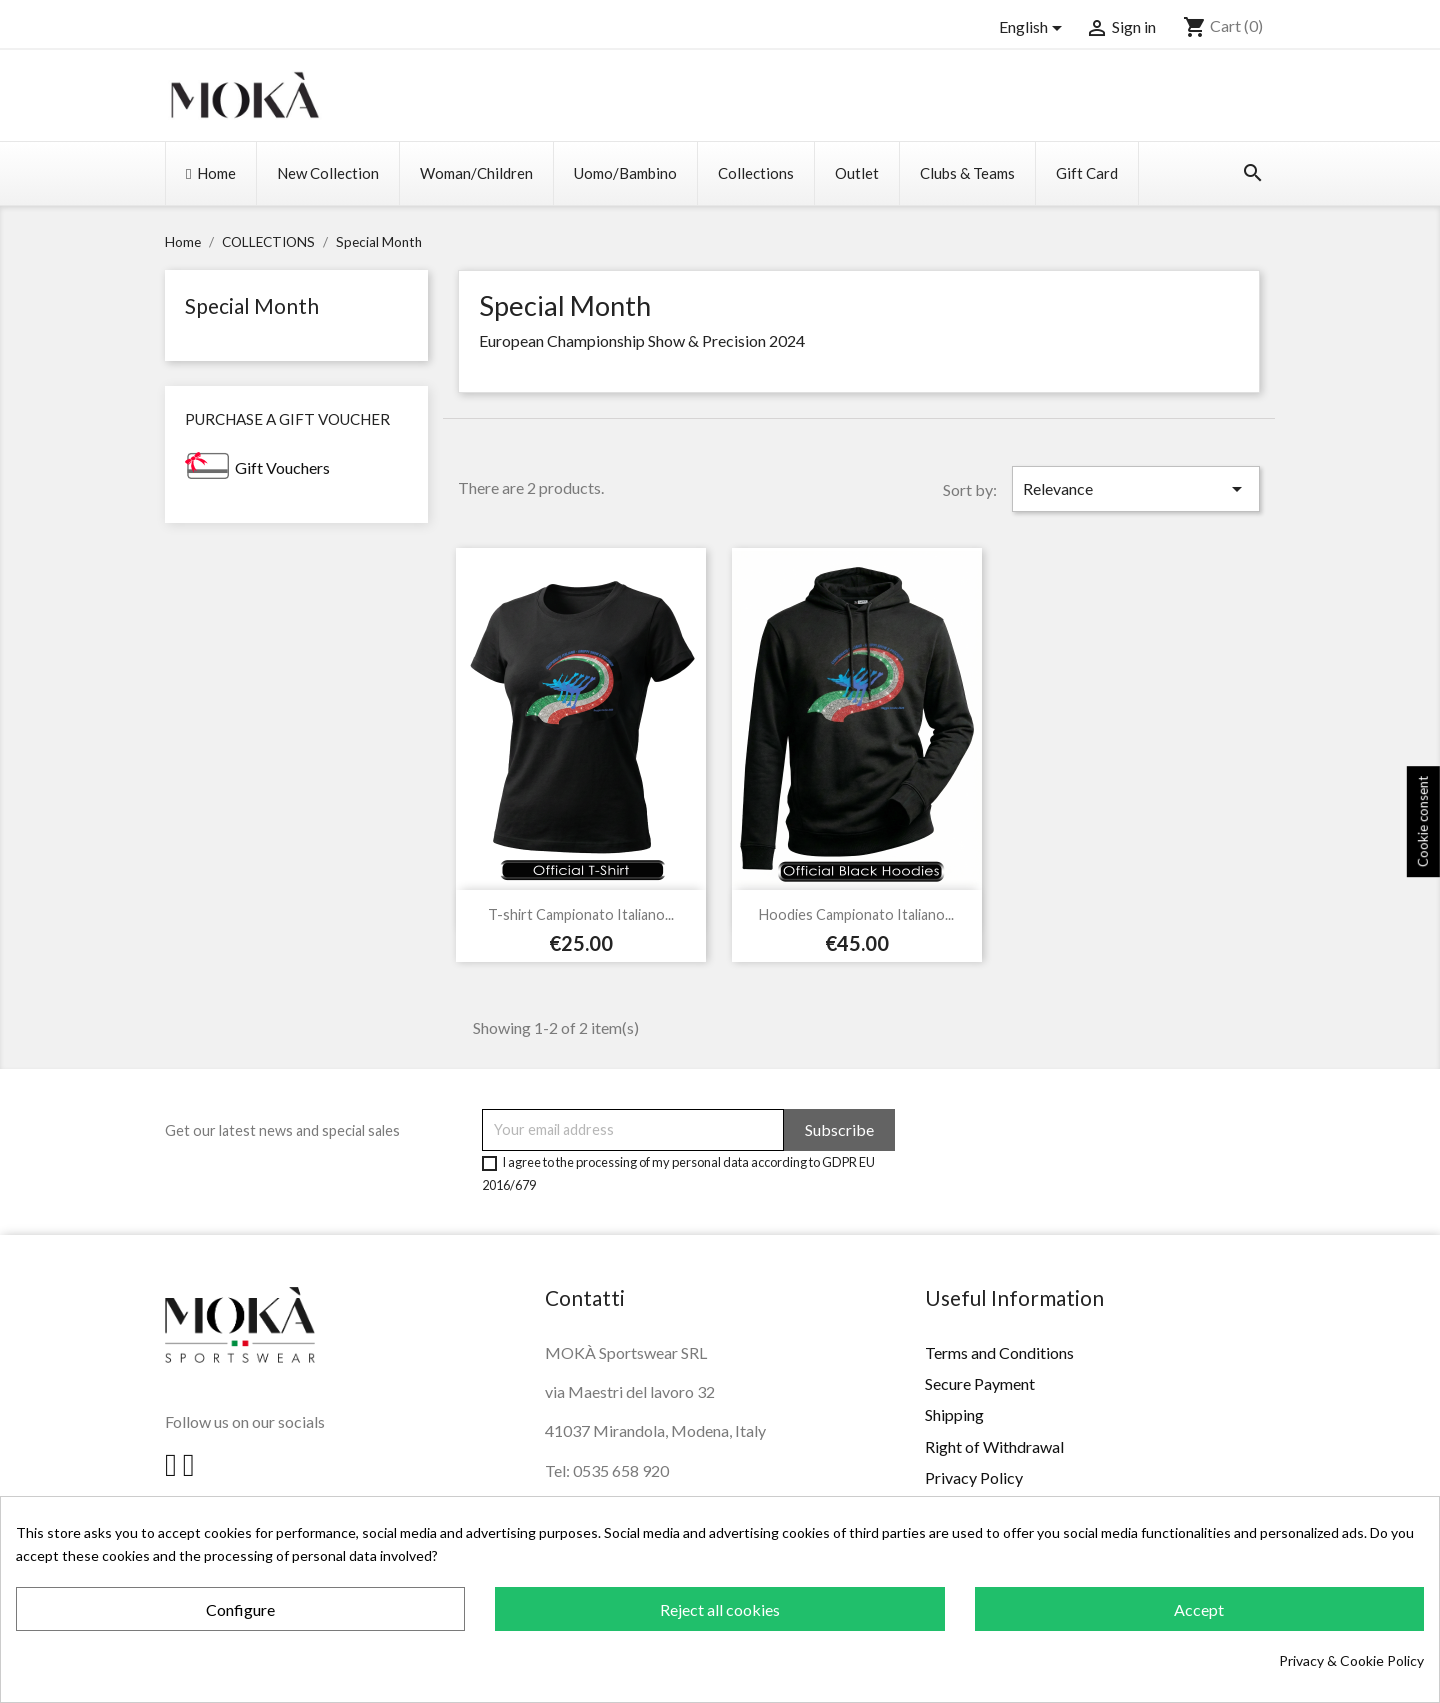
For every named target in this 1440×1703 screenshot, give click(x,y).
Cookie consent (1423, 821)
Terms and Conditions (999, 1352)
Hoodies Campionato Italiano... (856, 914)
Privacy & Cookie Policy (1351, 1660)
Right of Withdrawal (994, 1446)
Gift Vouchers (282, 467)
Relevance (1136, 489)
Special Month (252, 305)
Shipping (954, 1414)
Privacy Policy (974, 1477)
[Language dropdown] (1034, 28)
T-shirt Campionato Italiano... (581, 914)
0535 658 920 (621, 1470)
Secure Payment (980, 1383)
